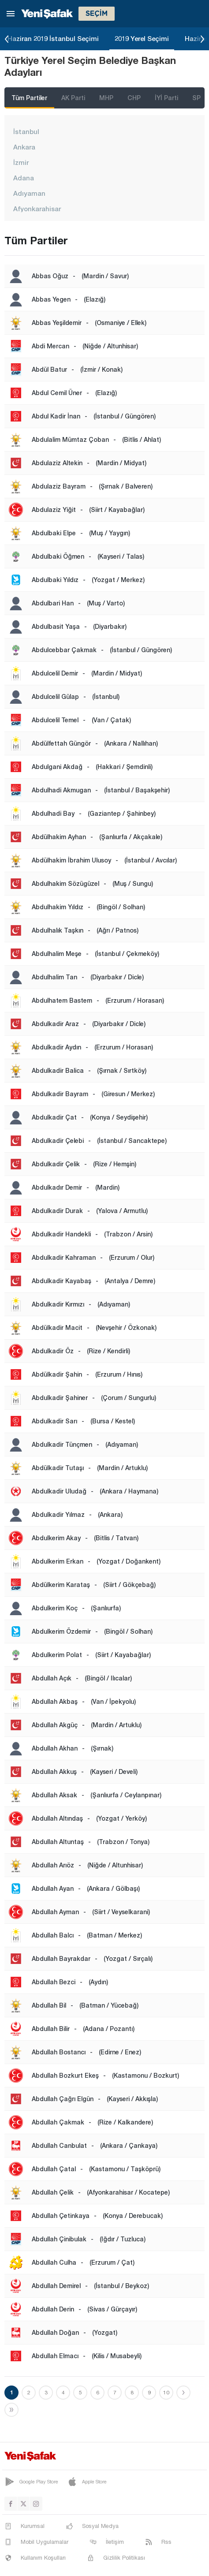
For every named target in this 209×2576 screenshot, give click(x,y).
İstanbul (26, 131)
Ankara (24, 147)
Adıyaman (29, 193)
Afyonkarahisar (37, 209)
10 (166, 2392)
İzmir (21, 162)
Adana (23, 178)
